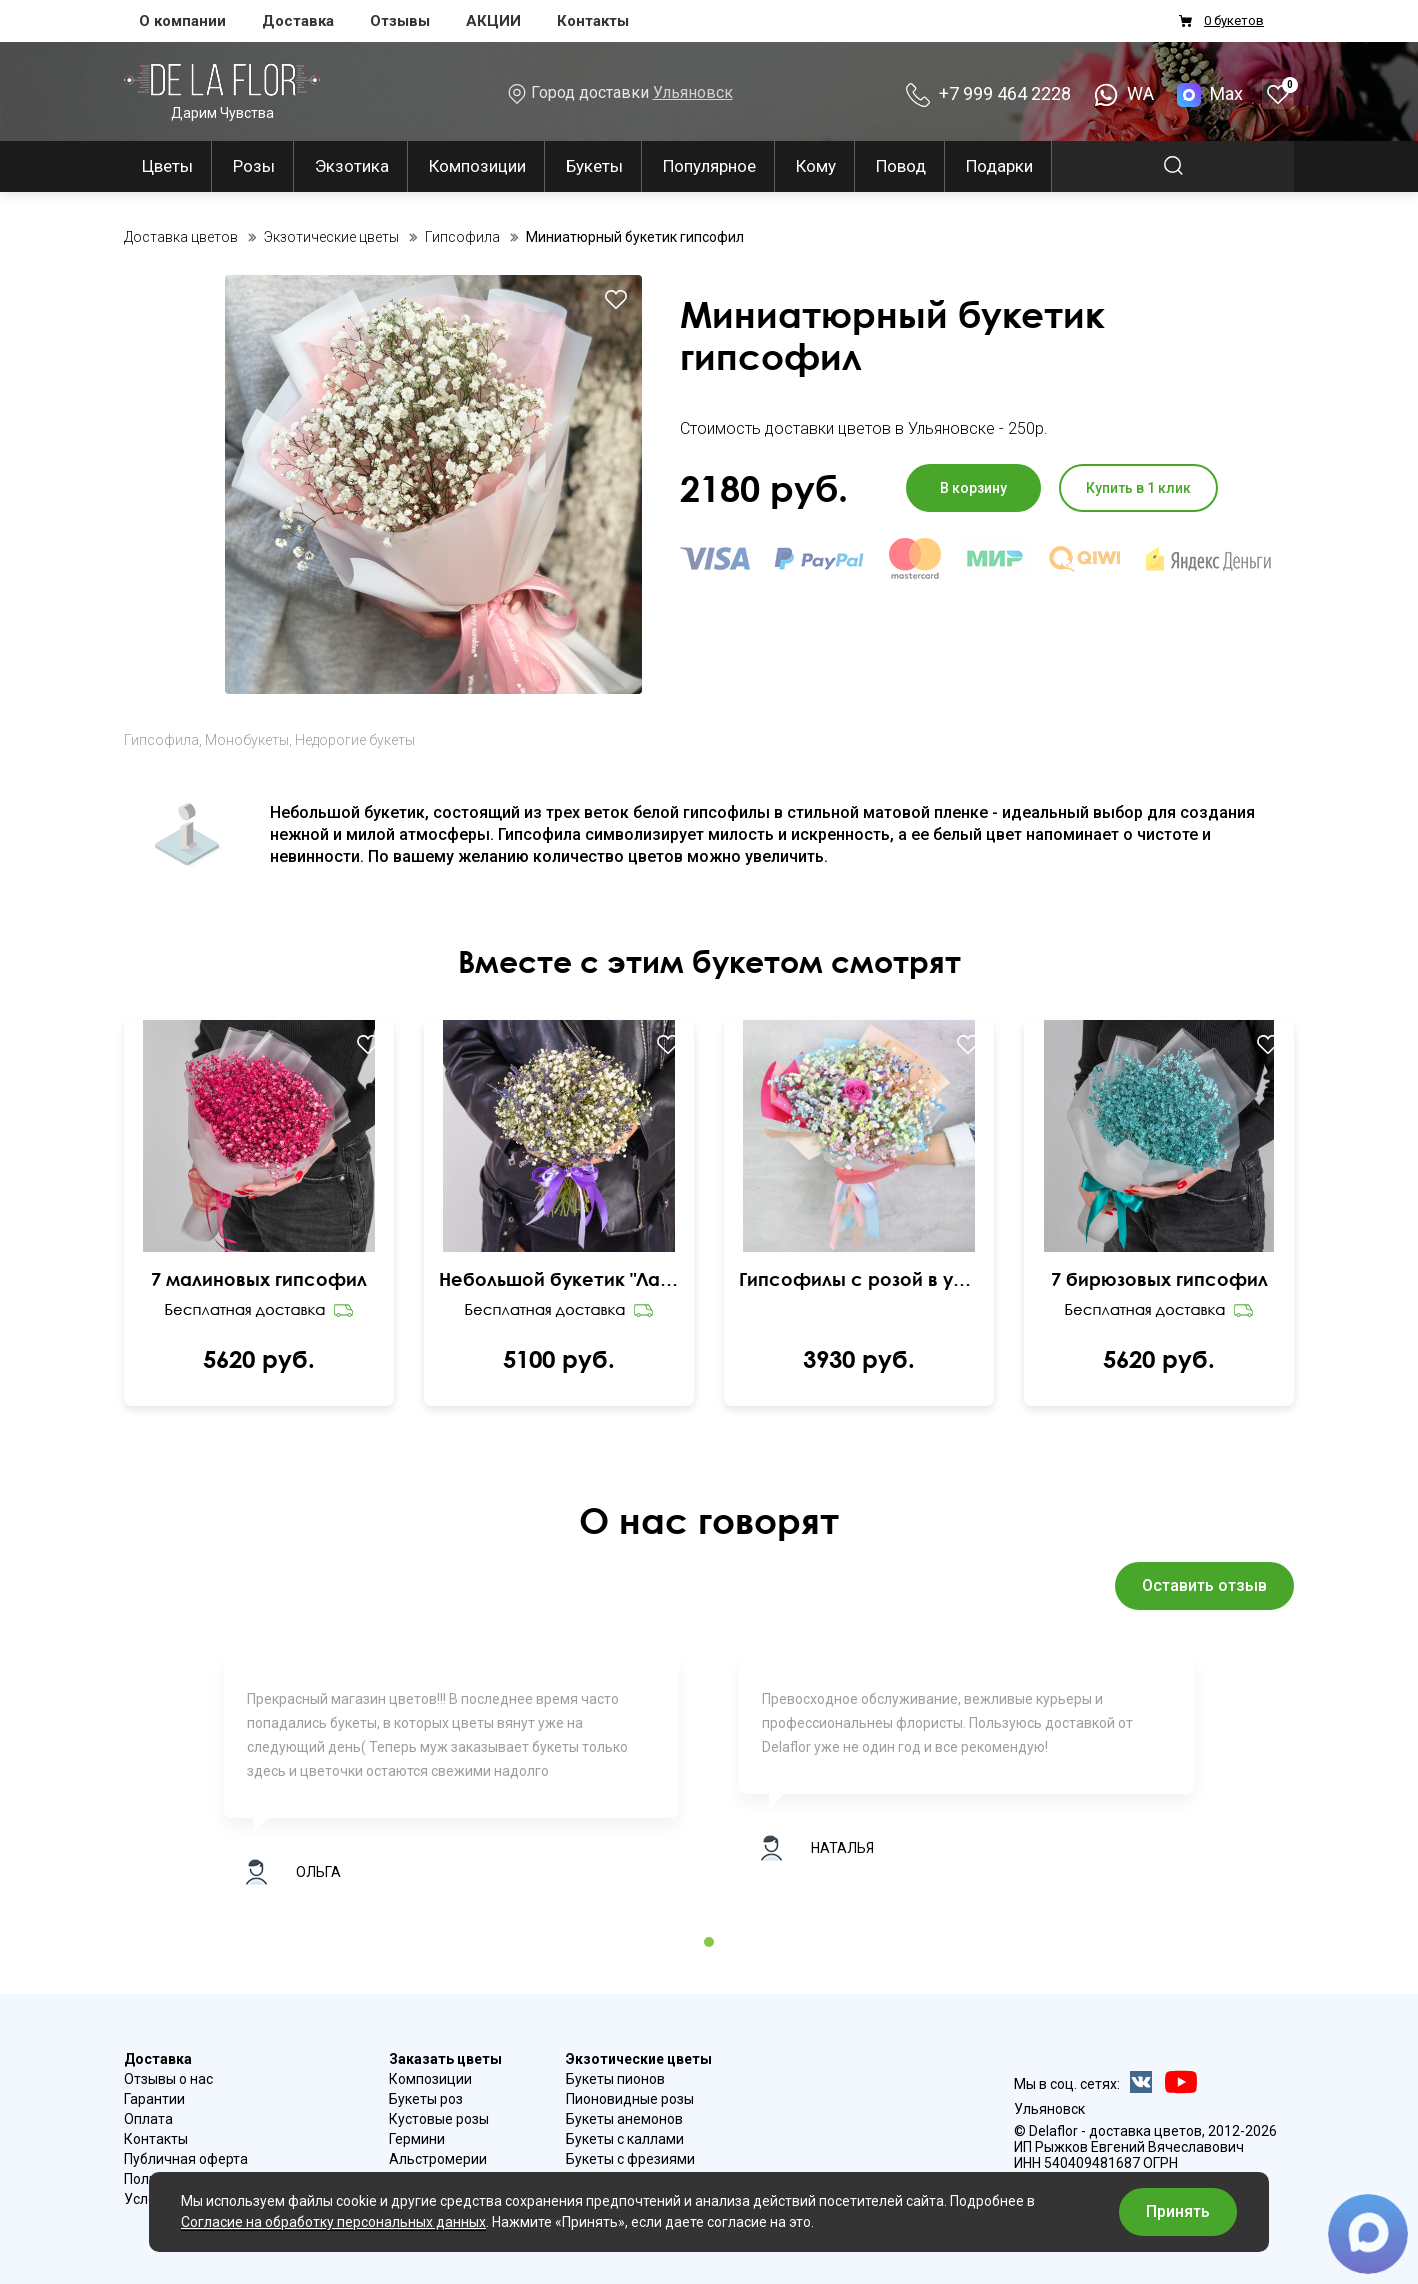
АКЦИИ (493, 21)
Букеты (594, 166)
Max (1212, 93)
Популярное (709, 166)
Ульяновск (693, 92)
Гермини (417, 2139)
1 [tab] (709, 1942)
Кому (816, 166)
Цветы (167, 166)
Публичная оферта (186, 2159)
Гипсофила (161, 740)
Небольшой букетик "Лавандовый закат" (559, 1279)
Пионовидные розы (630, 2099)
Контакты (593, 21)
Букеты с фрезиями (630, 2159)
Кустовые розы (439, 2119)
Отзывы (400, 21)
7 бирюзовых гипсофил (1159, 1279)
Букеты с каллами (625, 2139)
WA (1124, 93)
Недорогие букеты (355, 740)
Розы (254, 166)
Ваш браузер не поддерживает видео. (259, 1179)
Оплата (148, 2119)
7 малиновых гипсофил (259, 1279)
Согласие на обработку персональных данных (333, 2222)
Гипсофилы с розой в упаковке (859, 1279)
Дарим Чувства (222, 91)
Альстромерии (438, 2159)
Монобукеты (247, 740)
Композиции (477, 166)
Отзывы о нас (168, 2079)
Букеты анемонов (624, 2119)
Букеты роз (426, 2099)
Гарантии (154, 2099)
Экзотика (352, 166)
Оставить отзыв (1204, 1585)
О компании (182, 21)
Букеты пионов (615, 2079)
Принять (1178, 2211)
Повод (901, 166)
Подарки (999, 166)
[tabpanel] (451, 1779)
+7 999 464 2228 (988, 93)
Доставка (298, 21)
